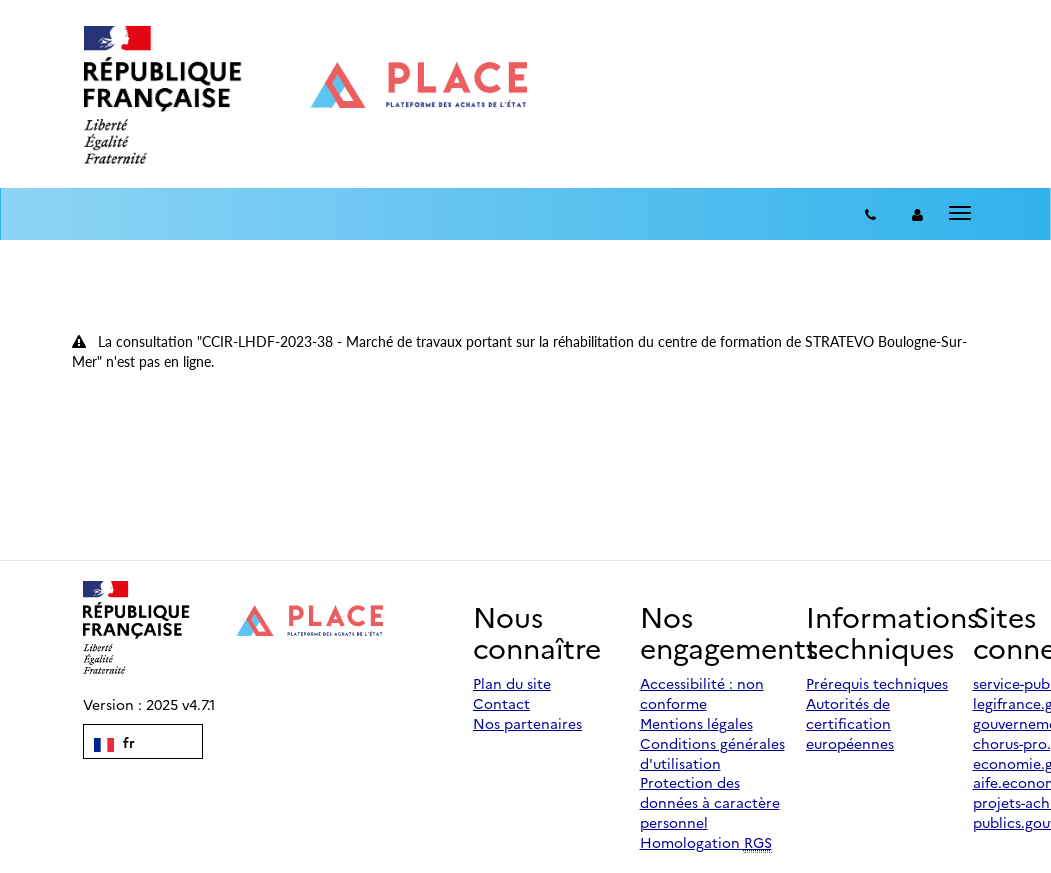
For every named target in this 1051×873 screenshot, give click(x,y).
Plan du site (512, 683)
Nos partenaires (527, 723)
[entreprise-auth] (917, 214)
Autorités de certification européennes (850, 723)
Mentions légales (696, 723)
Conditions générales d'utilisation (712, 753)
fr (114, 742)
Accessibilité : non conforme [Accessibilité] (702, 693)
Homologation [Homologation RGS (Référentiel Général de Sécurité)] (706, 842)
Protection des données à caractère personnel (710, 802)
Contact (501, 703)
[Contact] (870, 214)
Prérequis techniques (877, 683)
